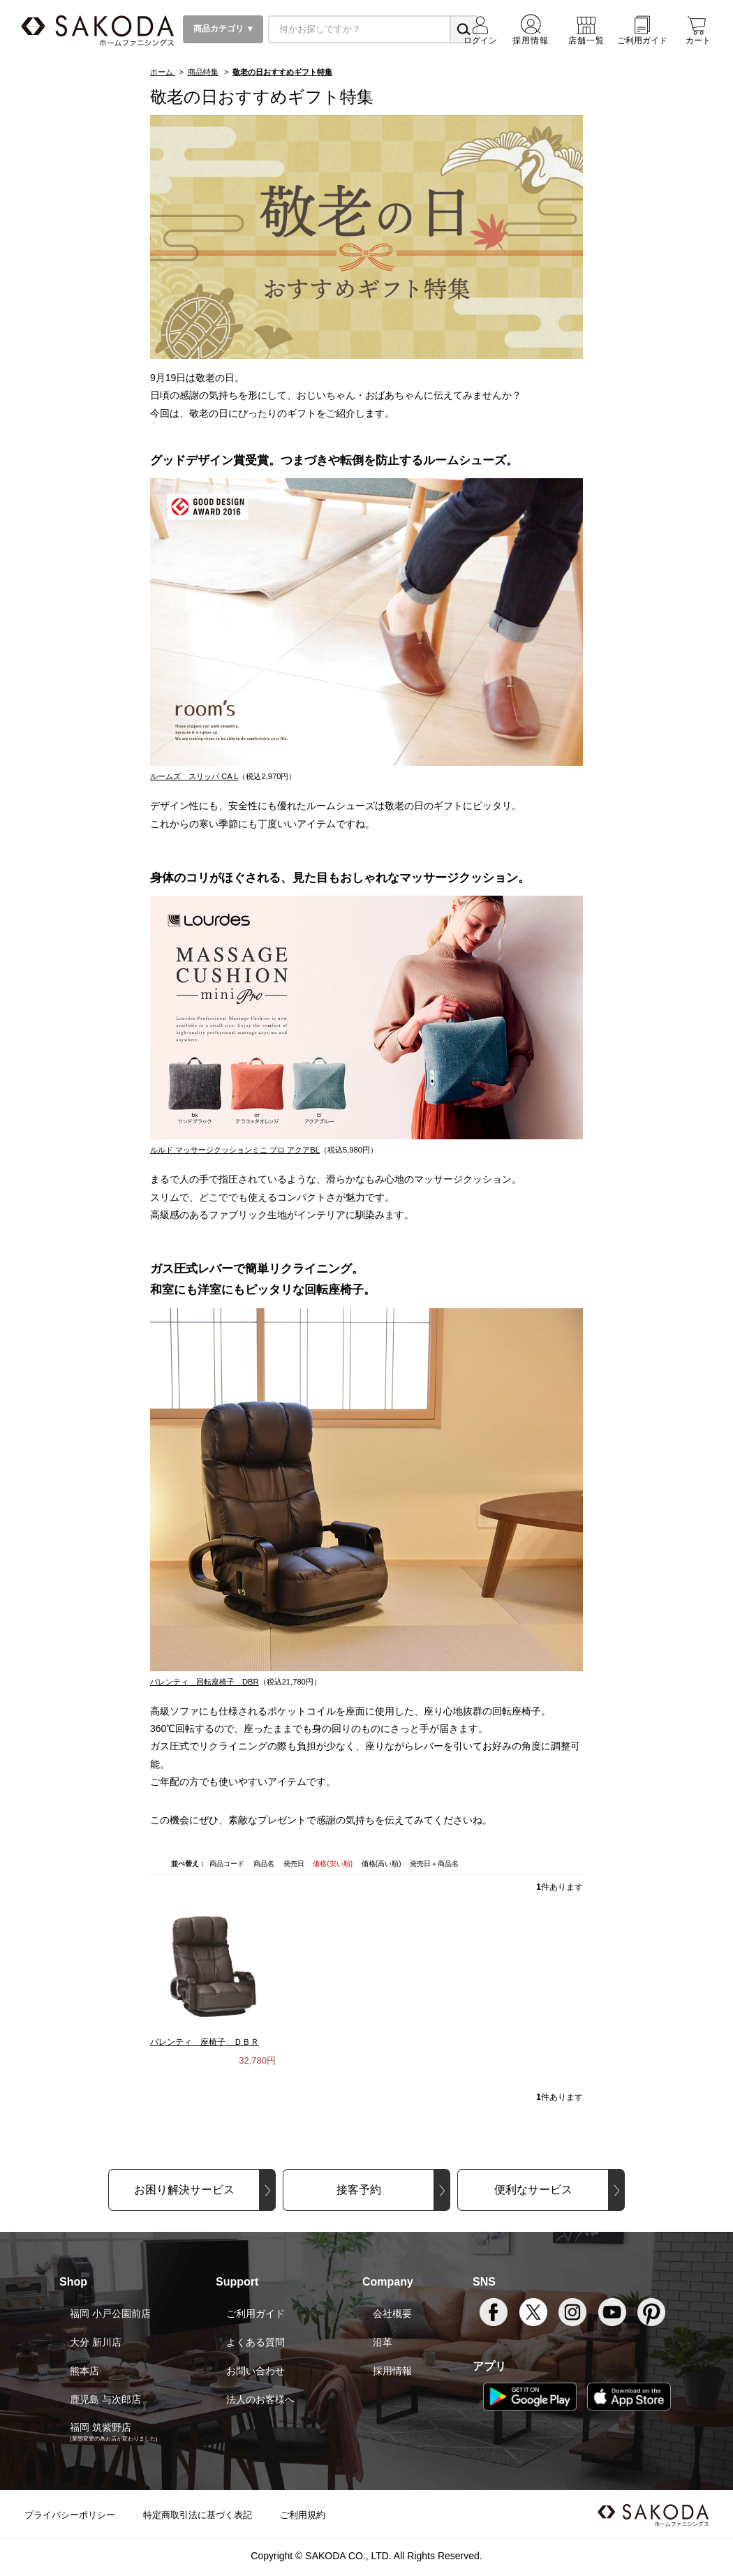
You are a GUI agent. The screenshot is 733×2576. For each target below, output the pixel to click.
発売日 (294, 1863)
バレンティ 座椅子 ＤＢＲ (204, 2042)
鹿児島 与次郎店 (105, 2399)
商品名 (264, 1863)
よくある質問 (255, 2342)
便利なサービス (533, 2190)
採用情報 (392, 2370)
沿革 (382, 2342)
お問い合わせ (255, 2370)
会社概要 (392, 2313)
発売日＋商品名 (434, 1863)
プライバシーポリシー (69, 2515)
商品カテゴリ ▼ (223, 29)
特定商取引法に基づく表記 (197, 2515)
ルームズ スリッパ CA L (194, 776)
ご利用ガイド (255, 2313)
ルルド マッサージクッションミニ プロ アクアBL (235, 1150)
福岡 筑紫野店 (100, 2427)
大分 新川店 (95, 2342)
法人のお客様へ (260, 2399)
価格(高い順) (382, 1863)
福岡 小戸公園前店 (110, 2313)
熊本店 (84, 2370)
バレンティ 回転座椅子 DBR (204, 1682)
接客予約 (358, 2190)
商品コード (227, 1863)
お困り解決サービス (184, 2190)
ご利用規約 (302, 2515)
